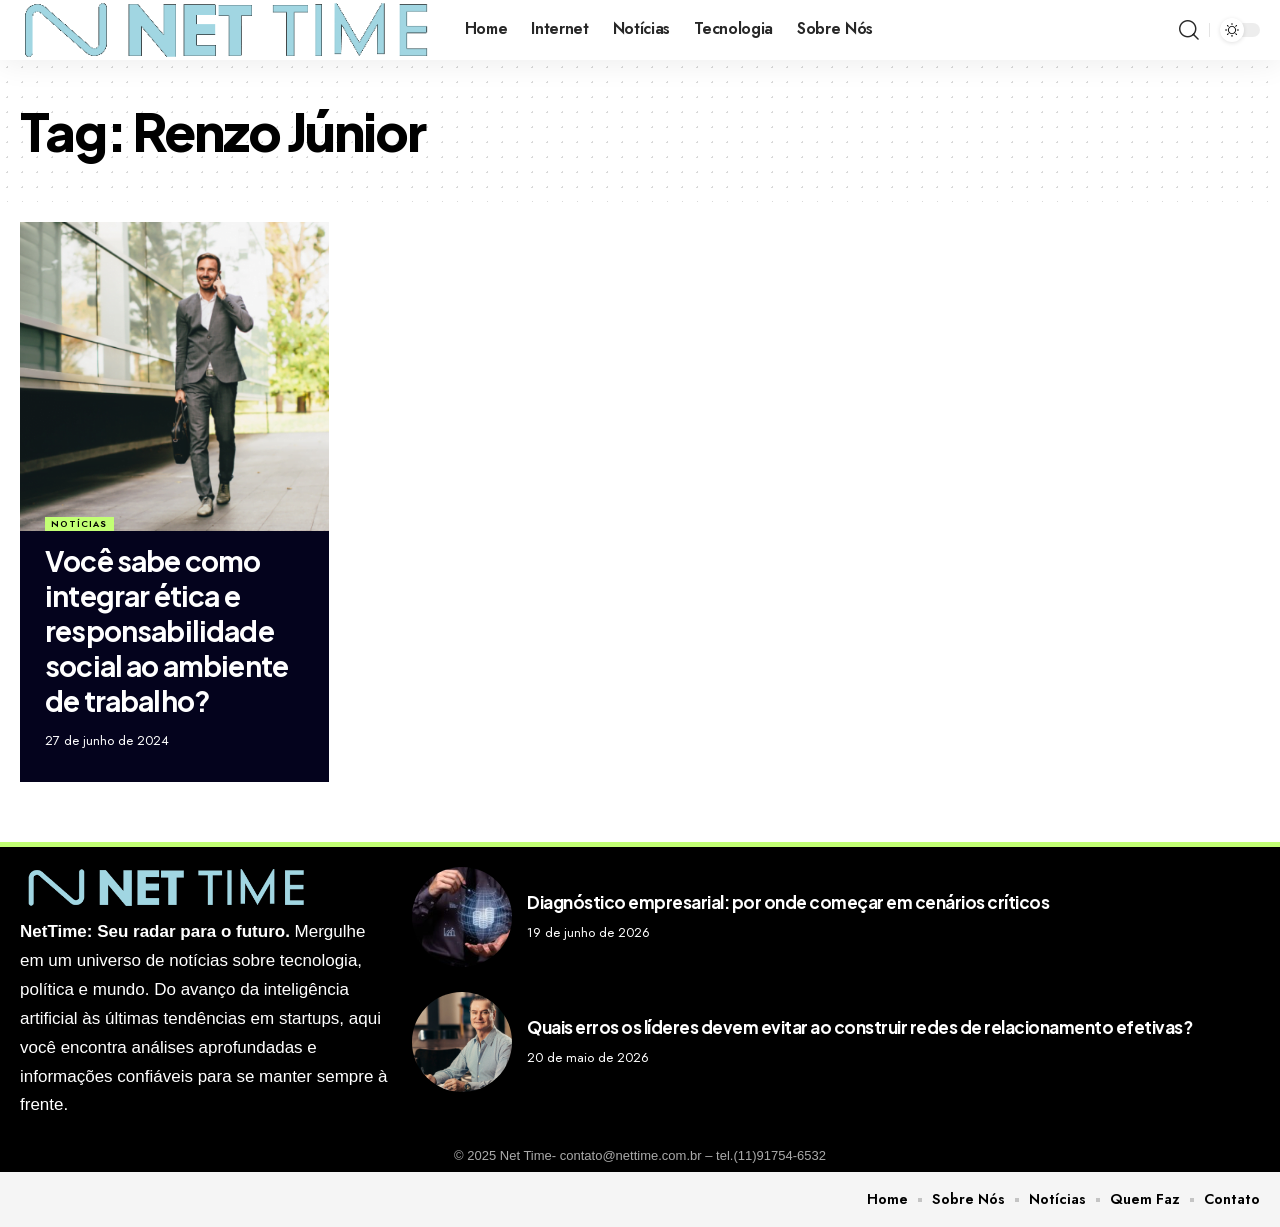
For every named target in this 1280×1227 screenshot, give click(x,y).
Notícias (79, 523)
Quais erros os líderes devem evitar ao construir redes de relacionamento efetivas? (859, 1027)
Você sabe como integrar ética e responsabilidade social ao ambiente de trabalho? (166, 630)
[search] (1189, 30)
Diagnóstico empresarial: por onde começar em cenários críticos (788, 902)
